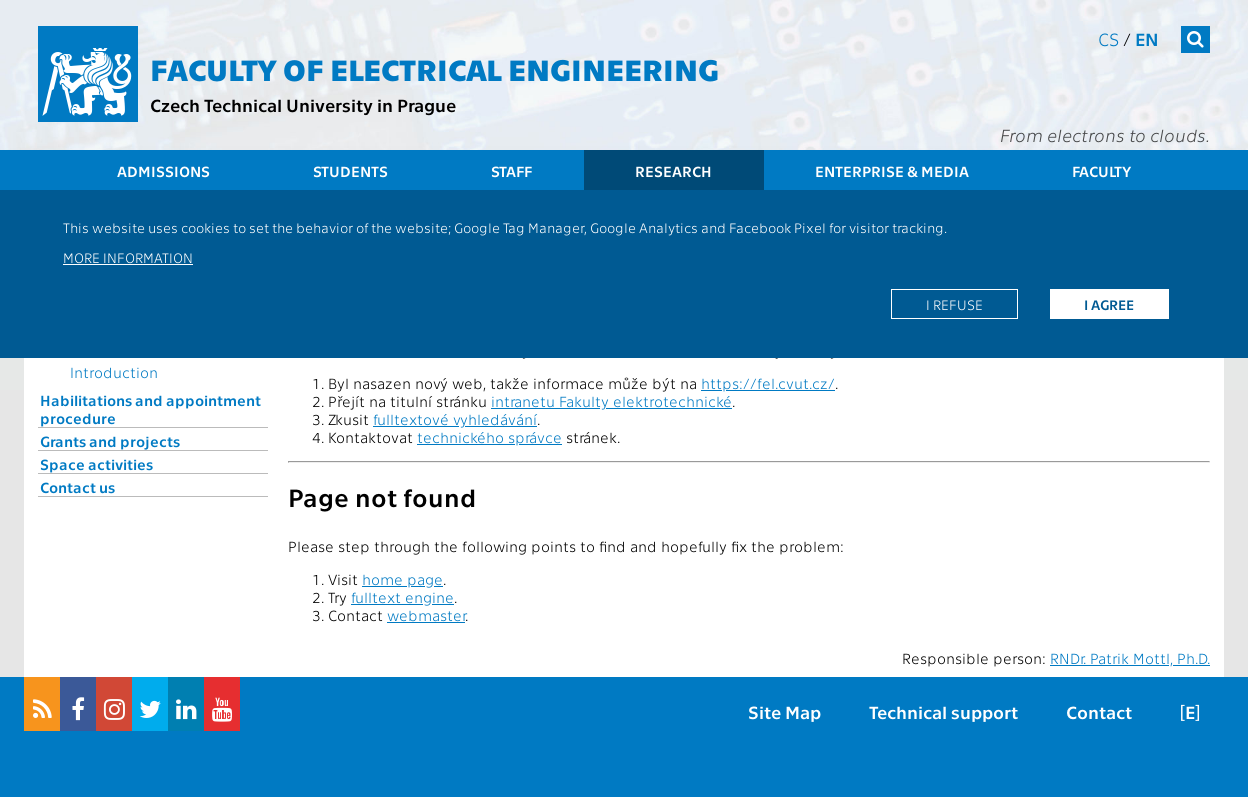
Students (350, 171)
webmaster (426, 615)
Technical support (943, 711)
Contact (1099, 711)
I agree (1109, 304)
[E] (1190, 711)
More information (128, 257)
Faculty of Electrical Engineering (434, 68)
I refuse (954, 304)
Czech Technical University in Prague (303, 104)
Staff (511, 171)
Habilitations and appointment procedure (150, 409)
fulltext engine (402, 597)
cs (1108, 38)
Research (673, 171)
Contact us (77, 487)
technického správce (489, 437)
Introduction (114, 372)
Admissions (163, 171)
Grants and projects (110, 441)
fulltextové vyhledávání (455, 419)
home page (402, 579)
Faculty (1101, 171)
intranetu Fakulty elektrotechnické (611, 401)
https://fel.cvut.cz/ (768, 383)
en (1147, 38)
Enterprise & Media (892, 171)
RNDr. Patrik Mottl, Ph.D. (1130, 658)
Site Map (784, 711)
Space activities (96, 464)
